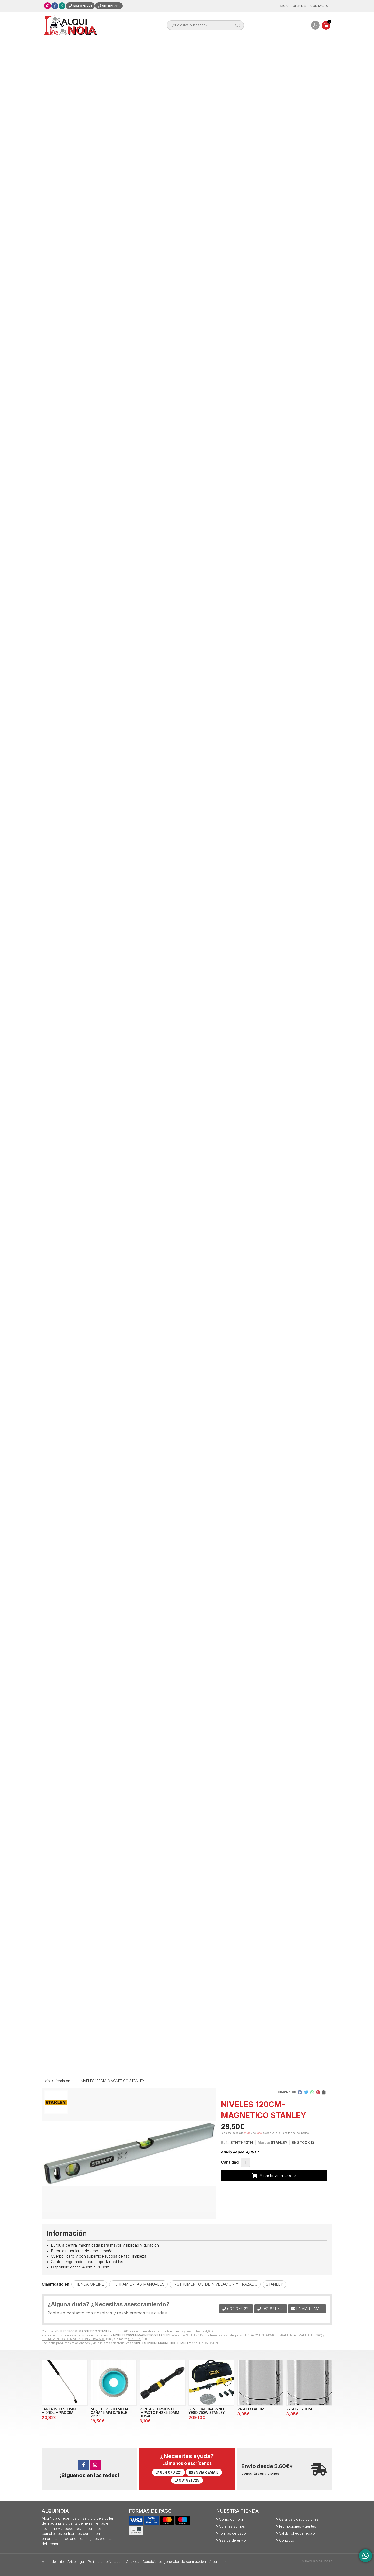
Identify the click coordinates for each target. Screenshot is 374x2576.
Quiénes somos (232, 2526)
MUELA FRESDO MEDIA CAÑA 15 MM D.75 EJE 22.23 (109, 2412)
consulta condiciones (260, 2473)
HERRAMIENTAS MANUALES (295, 2335)
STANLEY (134, 2339)
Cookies (132, 2562)
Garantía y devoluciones (299, 2519)
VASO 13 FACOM (250, 2409)
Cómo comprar (231, 2519)
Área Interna (219, 2562)
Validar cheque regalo (297, 2533)
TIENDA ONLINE (254, 2335)
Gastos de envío (232, 2540)
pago (259, 2132)
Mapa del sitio (53, 2562)
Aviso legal (76, 2562)
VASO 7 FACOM (299, 2409)
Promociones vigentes (297, 2526)
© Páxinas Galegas (317, 2561)
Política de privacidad (105, 2562)
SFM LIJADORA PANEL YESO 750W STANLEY (206, 2410)
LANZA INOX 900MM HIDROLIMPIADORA (59, 2410)
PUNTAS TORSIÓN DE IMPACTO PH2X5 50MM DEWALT (159, 2412)
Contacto (286, 2540)
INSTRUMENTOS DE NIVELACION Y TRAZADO (73, 2339)
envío (247, 2132)
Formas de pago (232, 2533)
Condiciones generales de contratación (174, 2562)
